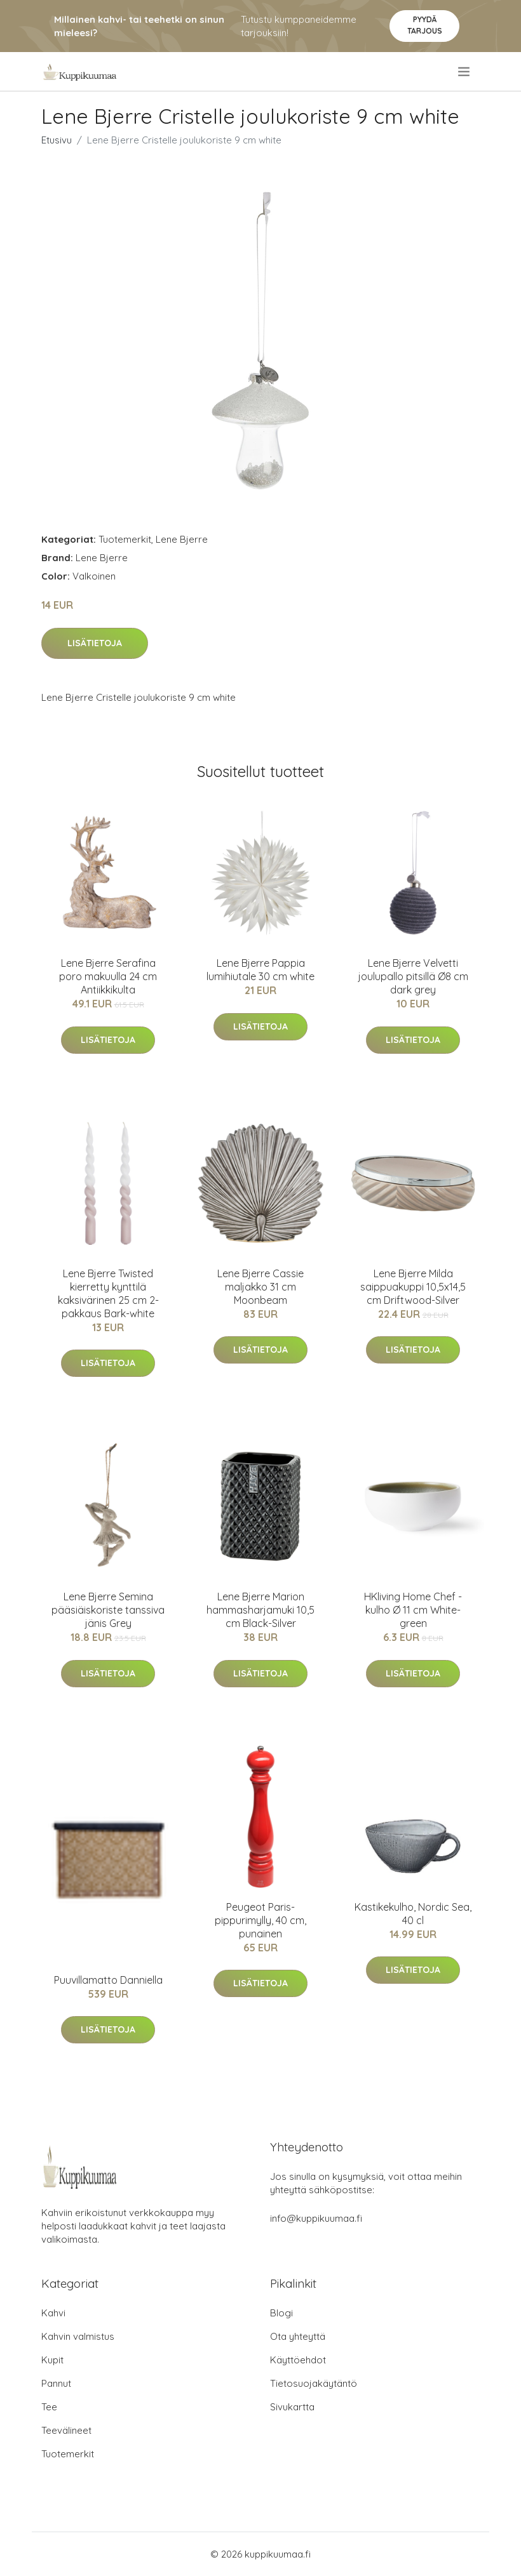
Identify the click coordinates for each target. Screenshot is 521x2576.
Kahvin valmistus (77, 2336)
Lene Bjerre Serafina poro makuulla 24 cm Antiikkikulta (108, 976)
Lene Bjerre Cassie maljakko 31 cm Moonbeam (260, 1286)
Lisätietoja (94, 643)
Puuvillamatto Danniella (108, 1980)
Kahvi (53, 2313)
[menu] (465, 71)
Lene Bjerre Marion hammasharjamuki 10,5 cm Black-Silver (260, 1610)
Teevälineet (66, 2430)
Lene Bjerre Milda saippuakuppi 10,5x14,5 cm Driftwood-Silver (413, 1286)
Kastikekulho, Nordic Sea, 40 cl (413, 1914)
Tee (49, 2407)
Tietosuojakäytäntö (313, 2383)
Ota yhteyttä (297, 2336)
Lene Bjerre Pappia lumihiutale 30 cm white (260, 970)
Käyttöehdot (298, 2360)
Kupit (52, 2360)
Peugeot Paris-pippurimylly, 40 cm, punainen (260, 1920)
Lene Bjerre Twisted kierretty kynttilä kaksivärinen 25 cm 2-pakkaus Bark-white (108, 1293)
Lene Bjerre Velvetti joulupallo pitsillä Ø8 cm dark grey (413, 976)
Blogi (281, 2313)
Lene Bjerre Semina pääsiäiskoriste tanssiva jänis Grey (108, 1610)
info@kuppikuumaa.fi (316, 2218)
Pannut (56, 2383)
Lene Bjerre (182, 539)
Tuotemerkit (124, 539)
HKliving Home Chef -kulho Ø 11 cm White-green (413, 1610)
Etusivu (56, 140)
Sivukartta (292, 2407)
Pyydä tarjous (424, 25)
